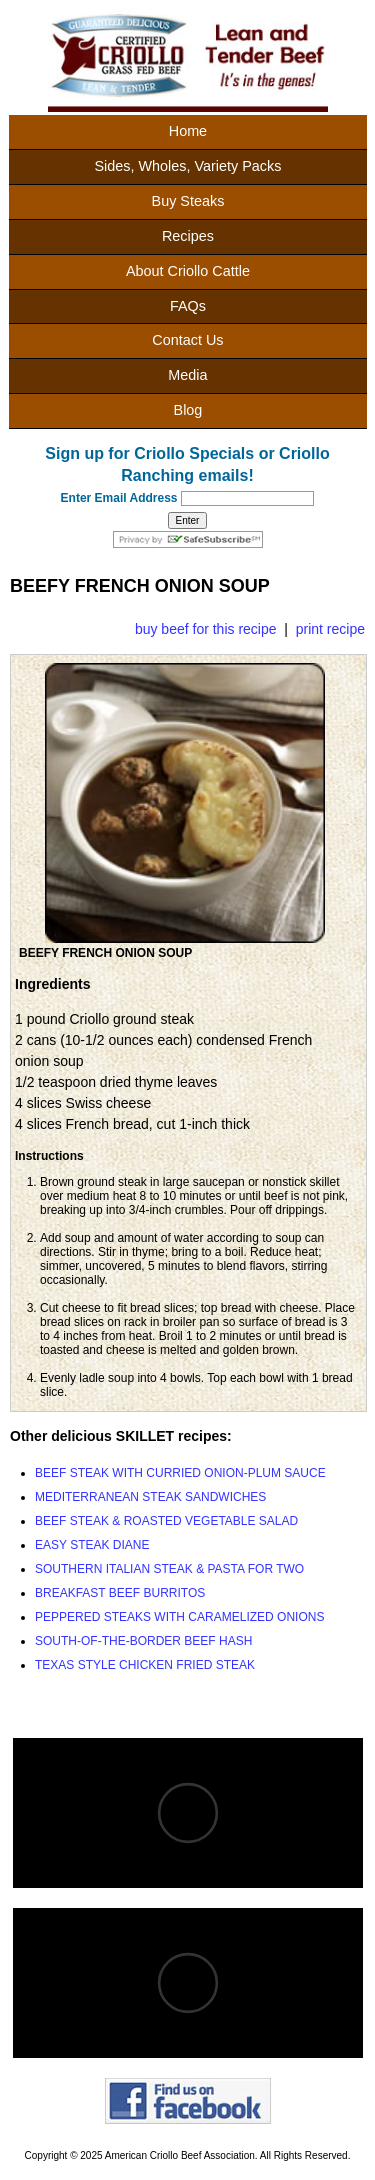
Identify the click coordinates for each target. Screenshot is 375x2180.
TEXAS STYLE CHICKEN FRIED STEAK (145, 1665)
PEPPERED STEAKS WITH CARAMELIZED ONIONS (179, 1617)
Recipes (188, 236)
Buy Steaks (188, 201)
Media (187, 375)
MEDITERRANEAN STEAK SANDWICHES (150, 1497)
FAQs (188, 306)
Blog (188, 410)
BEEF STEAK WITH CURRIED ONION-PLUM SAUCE (180, 1473)
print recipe (330, 629)
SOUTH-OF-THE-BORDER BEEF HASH (143, 1641)
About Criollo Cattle (188, 271)
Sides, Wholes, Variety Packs (187, 166)
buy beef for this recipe (206, 629)
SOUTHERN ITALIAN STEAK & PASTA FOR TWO (169, 1569)
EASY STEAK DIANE (92, 1545)
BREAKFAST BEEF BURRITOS (120, 1593)
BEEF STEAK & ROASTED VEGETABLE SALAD (166, 1521)
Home (188, 131)
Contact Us (187, 340)
